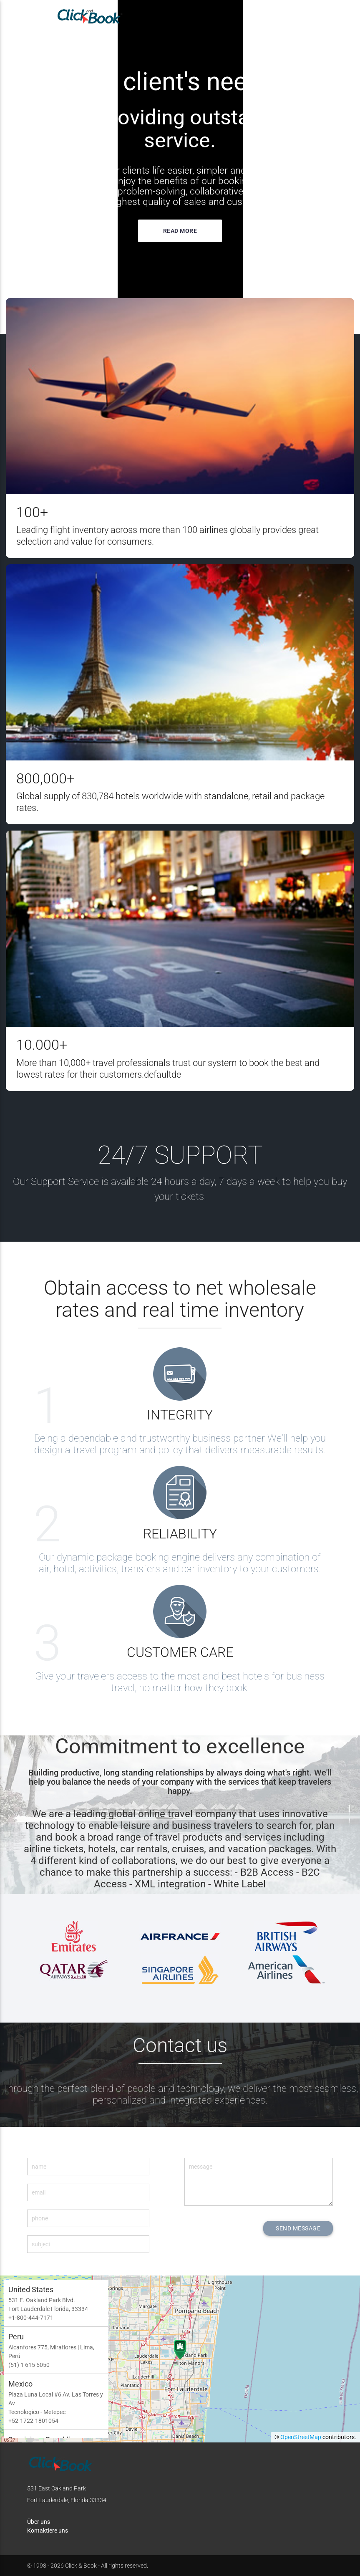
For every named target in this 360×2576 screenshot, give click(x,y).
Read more (180, 230)
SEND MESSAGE (298, 2228)
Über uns (38, 2521)
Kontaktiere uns (47, 2530)
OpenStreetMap (300, 2437)
